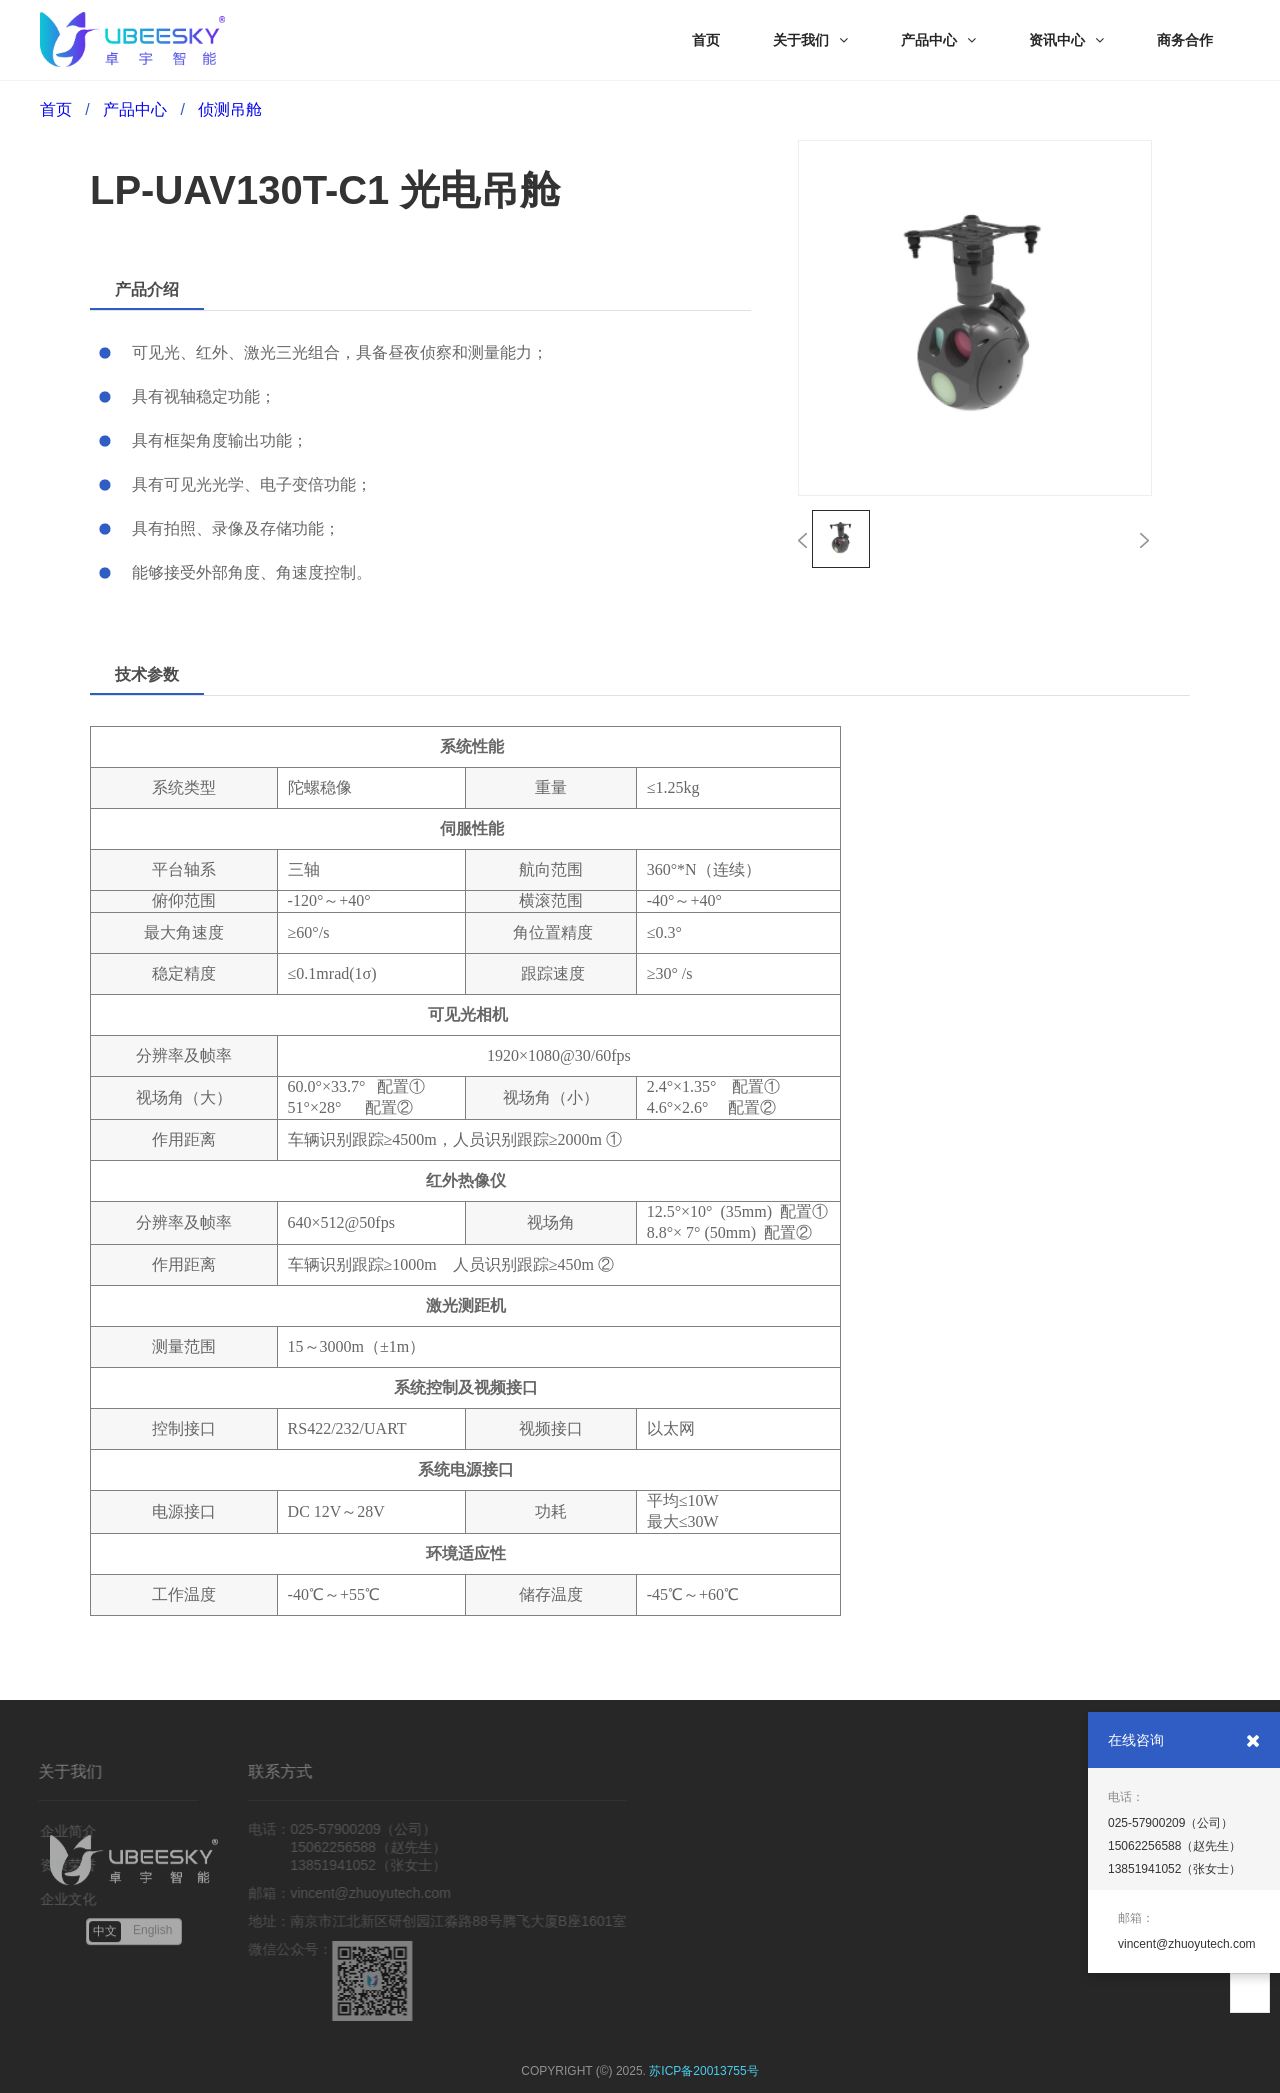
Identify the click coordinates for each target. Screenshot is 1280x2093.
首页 (56, 109)
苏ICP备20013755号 (703, 2071)
